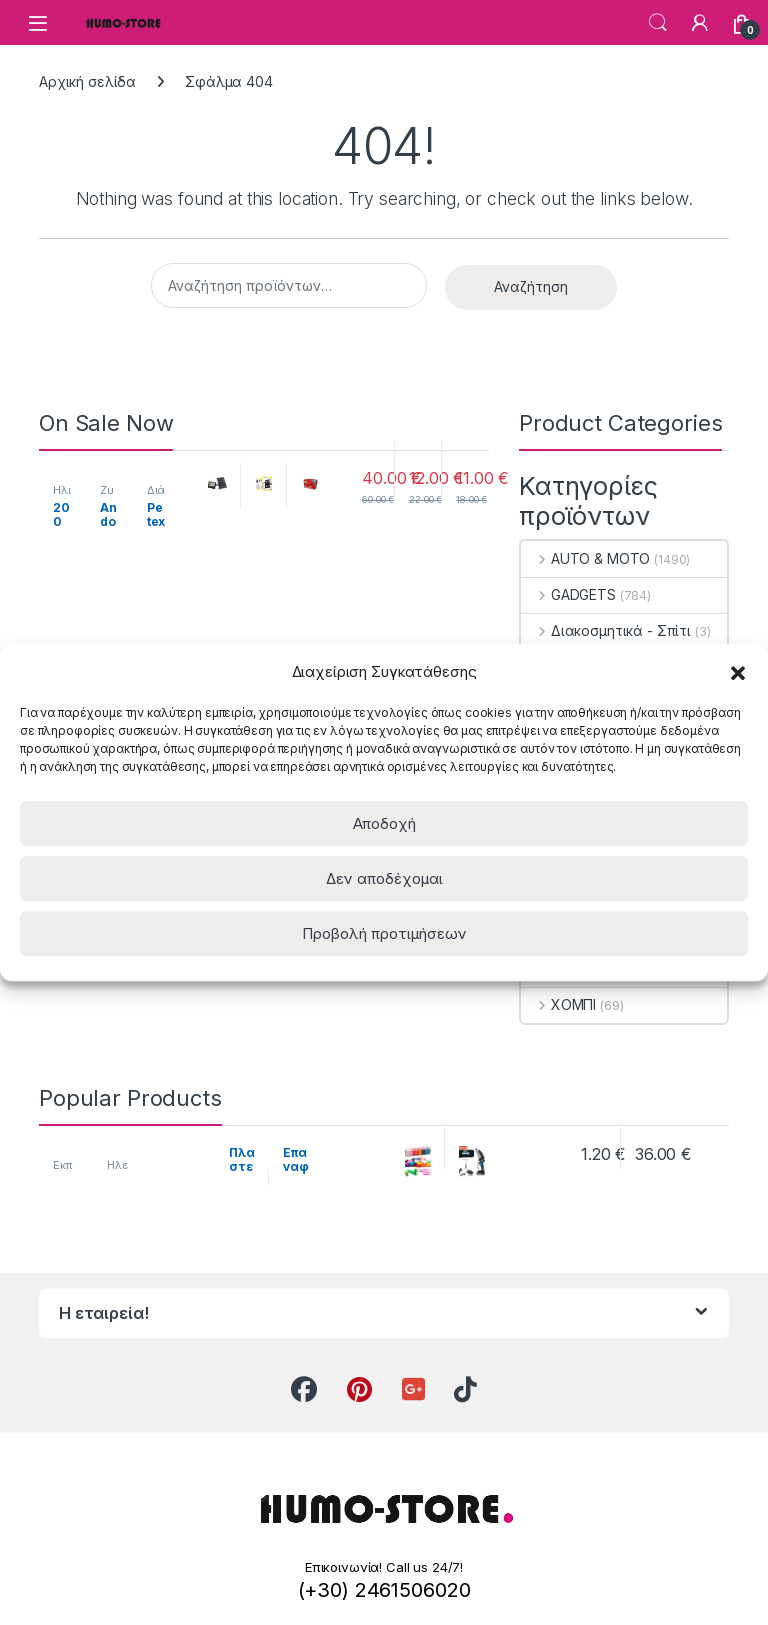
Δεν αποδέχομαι (384, 878)
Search (658, 23)
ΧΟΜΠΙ (558, 1004)
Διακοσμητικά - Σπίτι (606, 630)
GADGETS (568, 594)
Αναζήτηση (531, 286)
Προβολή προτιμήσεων (384, 933)
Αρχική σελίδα (87, 81)
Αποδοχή (384, 823)
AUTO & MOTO (585, 558)
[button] (738, 671)
